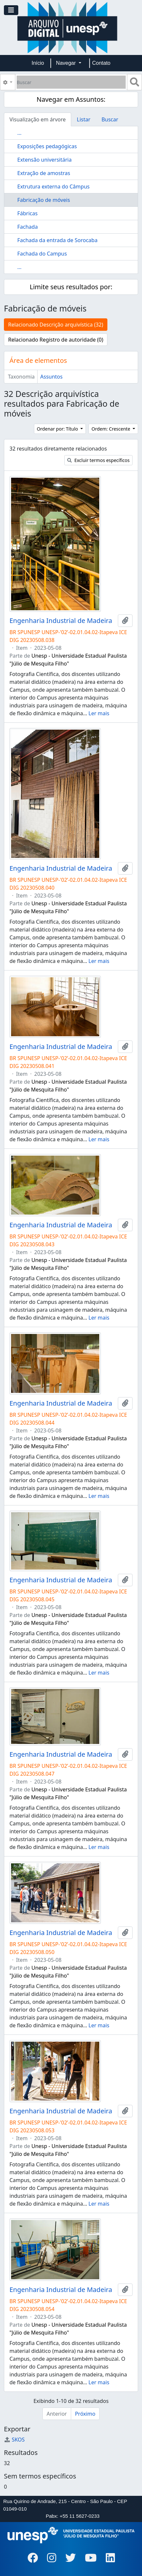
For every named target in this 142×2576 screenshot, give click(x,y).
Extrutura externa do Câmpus (53, 186)
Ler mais (98, 713)
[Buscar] (71, 82)
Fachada (27, 226)
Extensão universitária (44, 159)
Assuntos (51, 376)
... (19, 132)
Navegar (66, 63)
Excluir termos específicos (98, 460)
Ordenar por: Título (58, 429)
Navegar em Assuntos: (71, 99)
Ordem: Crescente (111, 429)
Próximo (85, 2413)
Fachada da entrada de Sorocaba (57, 240)
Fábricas (27, 213)
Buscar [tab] (110, 119)
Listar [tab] (83, 119)
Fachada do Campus (42, 253)
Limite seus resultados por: (71, 286)
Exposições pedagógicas (47, 146)
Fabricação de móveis (43, 200)
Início (38, 63)
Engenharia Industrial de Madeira (60, 621)
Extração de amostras (43, 173)
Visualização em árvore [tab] (37, 119)
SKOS (14, 2439)
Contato (101, 63)
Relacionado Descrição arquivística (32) (55, 324)
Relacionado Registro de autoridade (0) (55, 339)
